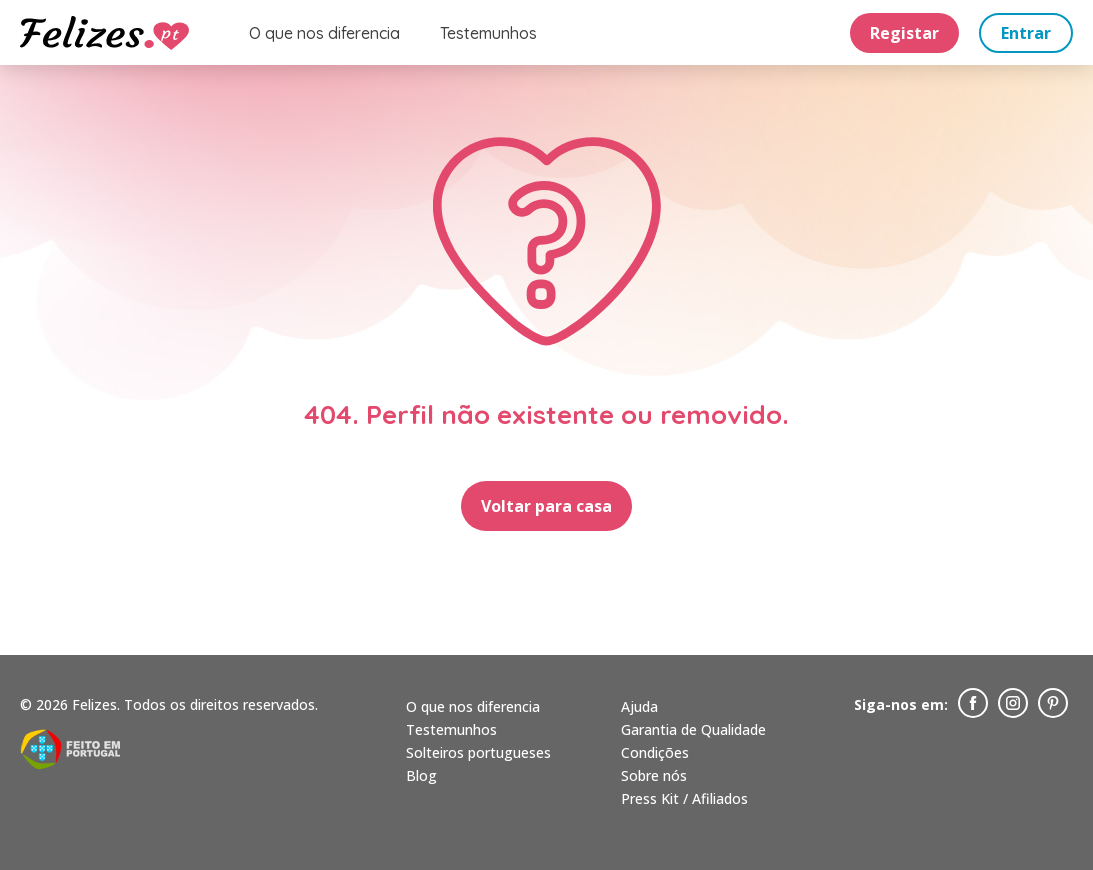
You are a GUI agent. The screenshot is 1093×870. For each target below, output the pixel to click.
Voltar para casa (546, 506)
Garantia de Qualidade (693, 729)
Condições (655, 752)
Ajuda (639, 706)
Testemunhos (488, 33)
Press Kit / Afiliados (684, 798)
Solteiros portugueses (478, 752)
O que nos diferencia (324, 33)
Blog (421, 775)
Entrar (1026, 33)
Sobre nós (654, 775)
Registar (904, 33)
